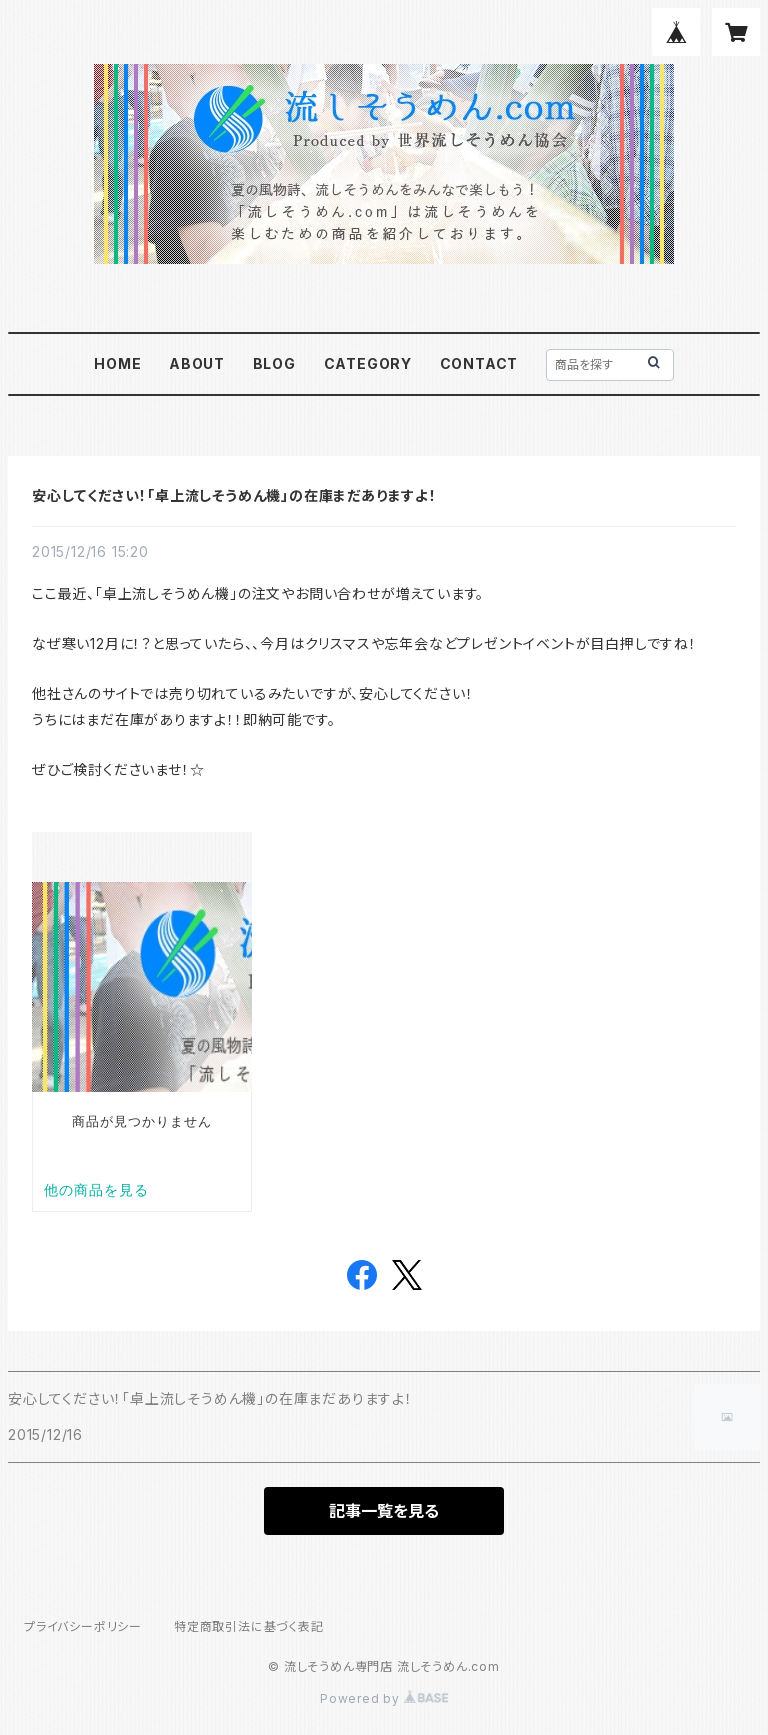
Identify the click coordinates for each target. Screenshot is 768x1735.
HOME (117, 363)
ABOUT (197, 363)
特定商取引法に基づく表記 (249, 1626)
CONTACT (479, 363)
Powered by (384, 1698)
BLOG (274, 363)
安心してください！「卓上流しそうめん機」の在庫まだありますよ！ (234, 495)
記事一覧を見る (384, 1511)
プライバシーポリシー (83, 1626)
